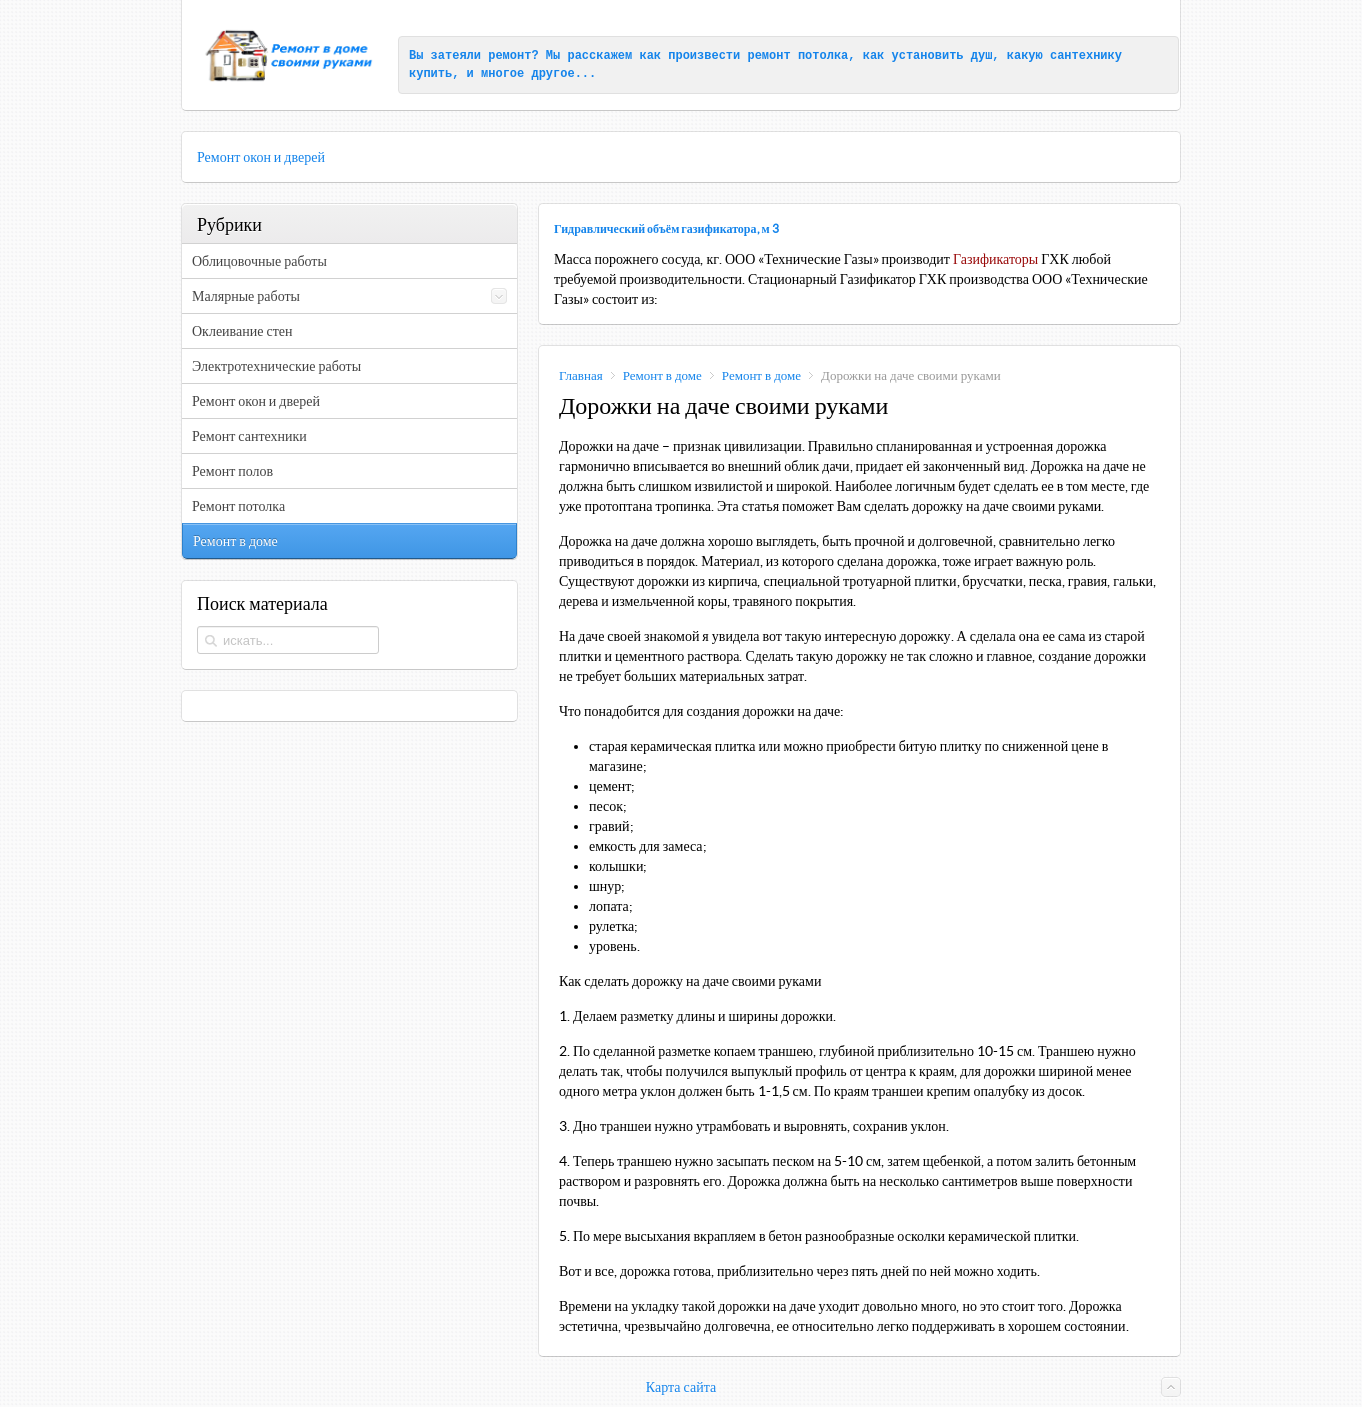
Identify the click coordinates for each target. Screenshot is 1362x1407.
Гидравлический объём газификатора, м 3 (666, 228)
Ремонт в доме (662, 375)
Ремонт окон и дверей (261, 157)
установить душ (942, 56)
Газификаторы (995, 259)
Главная (581, 375)
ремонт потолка (797, 56)
